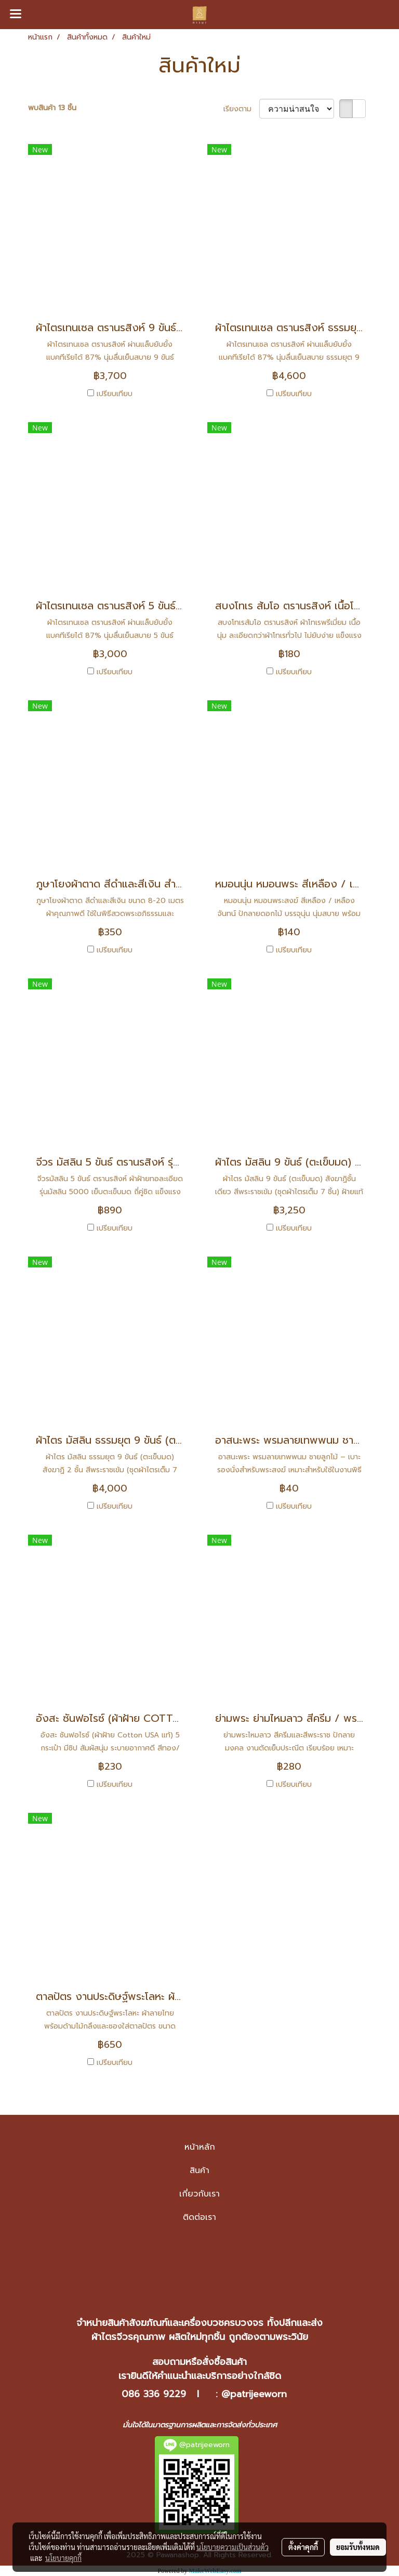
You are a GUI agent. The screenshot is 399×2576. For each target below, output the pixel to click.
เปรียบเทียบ (114, 393)
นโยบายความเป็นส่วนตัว (232, 2547)
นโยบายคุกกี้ (63, 2557)
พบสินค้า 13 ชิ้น (52, 107)
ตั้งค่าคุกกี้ (303, 2547)
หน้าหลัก (199, 2147)
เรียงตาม (241, 108)
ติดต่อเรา (199, 2217)
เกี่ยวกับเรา (199, 2194)
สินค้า (199, 2170)
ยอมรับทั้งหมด (358, 2547)
